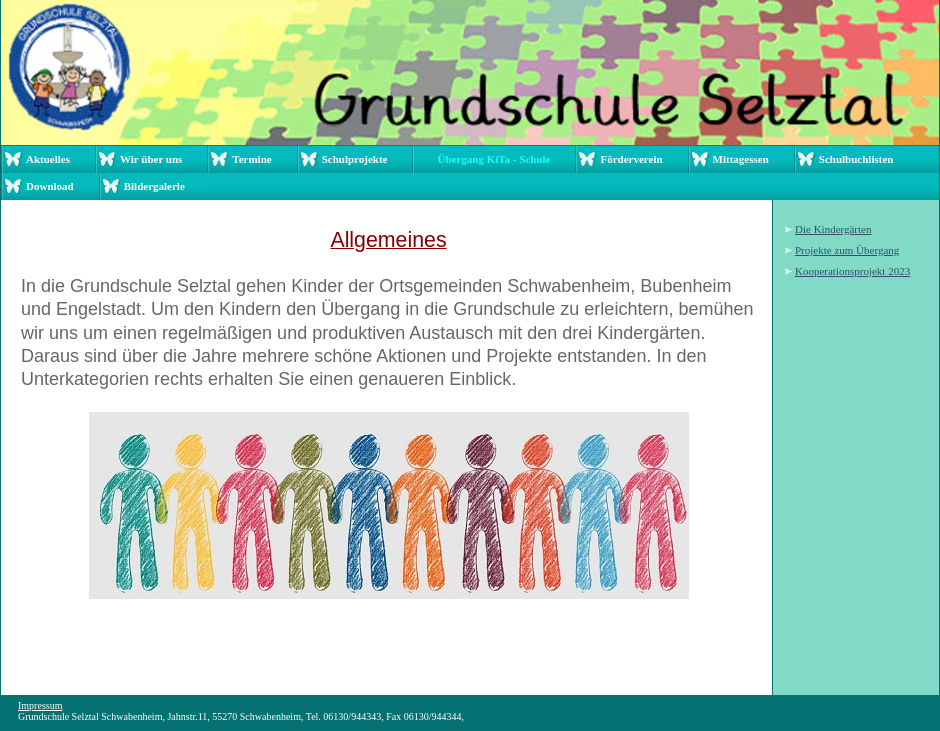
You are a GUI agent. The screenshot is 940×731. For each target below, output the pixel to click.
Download (50, 186)
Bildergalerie (154, 186)
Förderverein (631, 159)
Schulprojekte (355, 159)
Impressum (40, 705)
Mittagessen (741, 159)
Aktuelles (48, 159)
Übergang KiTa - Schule (493, 159)
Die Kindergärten (833, 229)
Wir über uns (151, 159)
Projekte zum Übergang (847, 250)
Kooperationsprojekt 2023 (852, 271)
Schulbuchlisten (856, 159)
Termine (251, 159)
